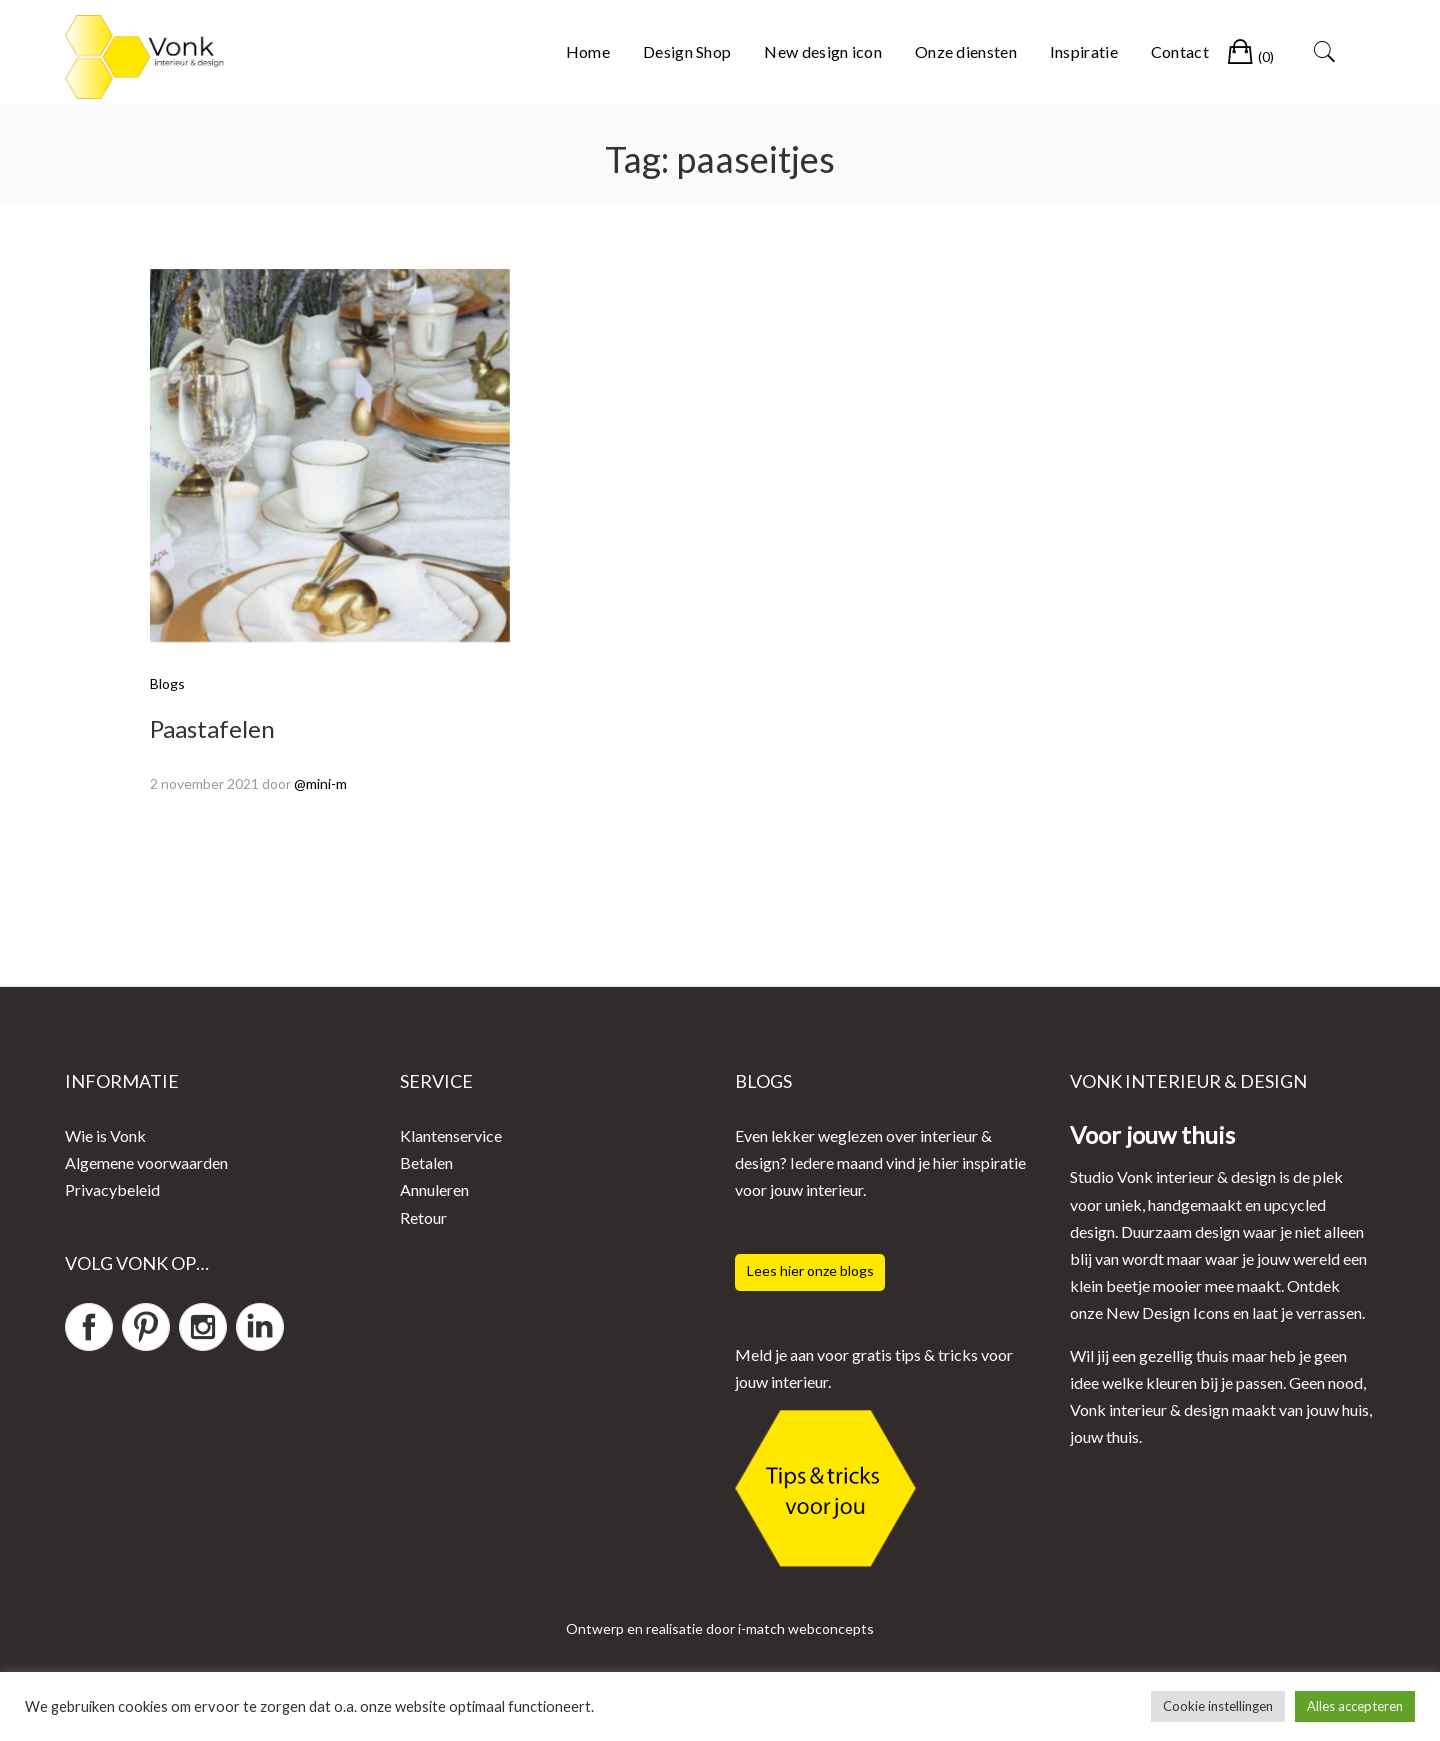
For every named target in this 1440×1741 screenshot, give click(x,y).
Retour (423, 1217)
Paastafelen (212, 728)
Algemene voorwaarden (146, 1162)
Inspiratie (1084, 51)
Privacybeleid (112, 1189)
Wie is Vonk (105, 1135)
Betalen (426, 1162)
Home (588, 51)
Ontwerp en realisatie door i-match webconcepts (720, 1628)
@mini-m (320, 783)
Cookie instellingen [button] (1218, 1706)
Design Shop (687, 51)
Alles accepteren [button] (1355, 1706)
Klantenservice (451, 1135)
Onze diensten (966, 51)
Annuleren (434, 1189)
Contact (1180, 51)
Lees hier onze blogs (810, 1270)
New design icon (823, 51)
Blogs (167, 683)
